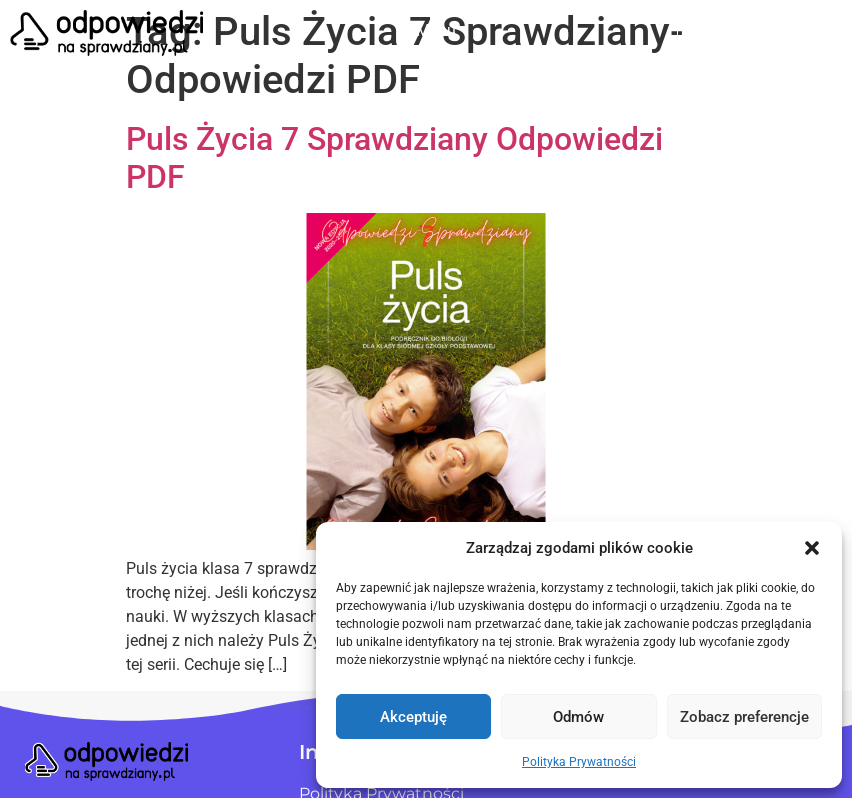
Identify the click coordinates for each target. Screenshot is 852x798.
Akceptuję (413, 717)
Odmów (578, 717)
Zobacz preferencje (744, 717)
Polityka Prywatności (579, 762)
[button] (812, 548)
